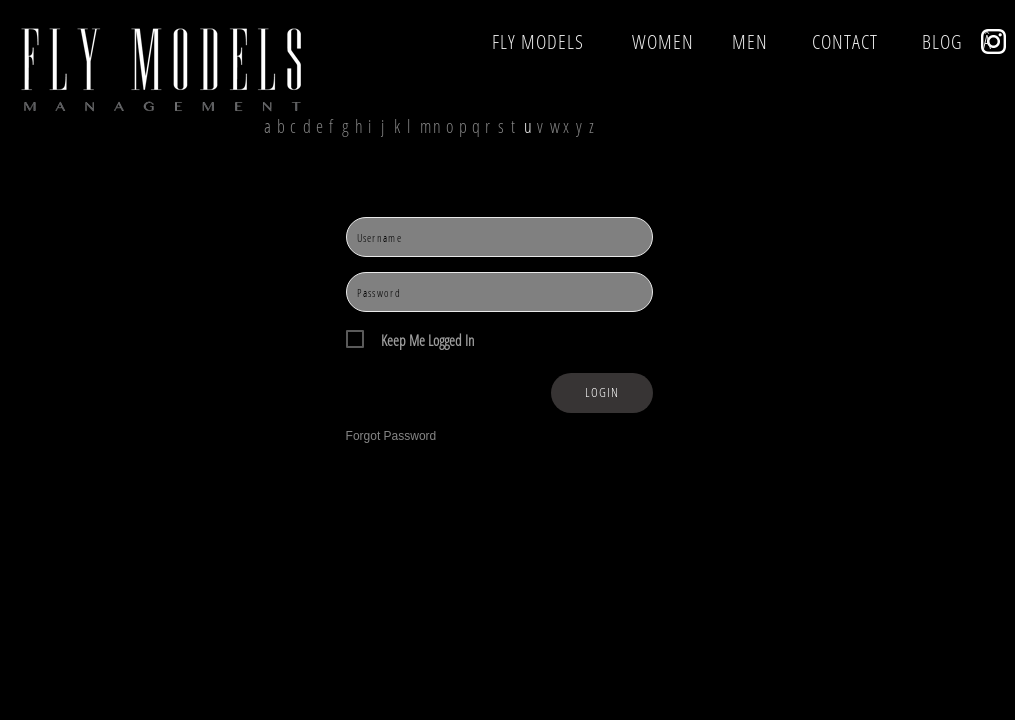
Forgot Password (391, 436)
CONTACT (845, 41)
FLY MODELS (538, 41)
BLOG (942, 41)
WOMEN (663, 41)
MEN (750, 41)
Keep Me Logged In (427, 340)
